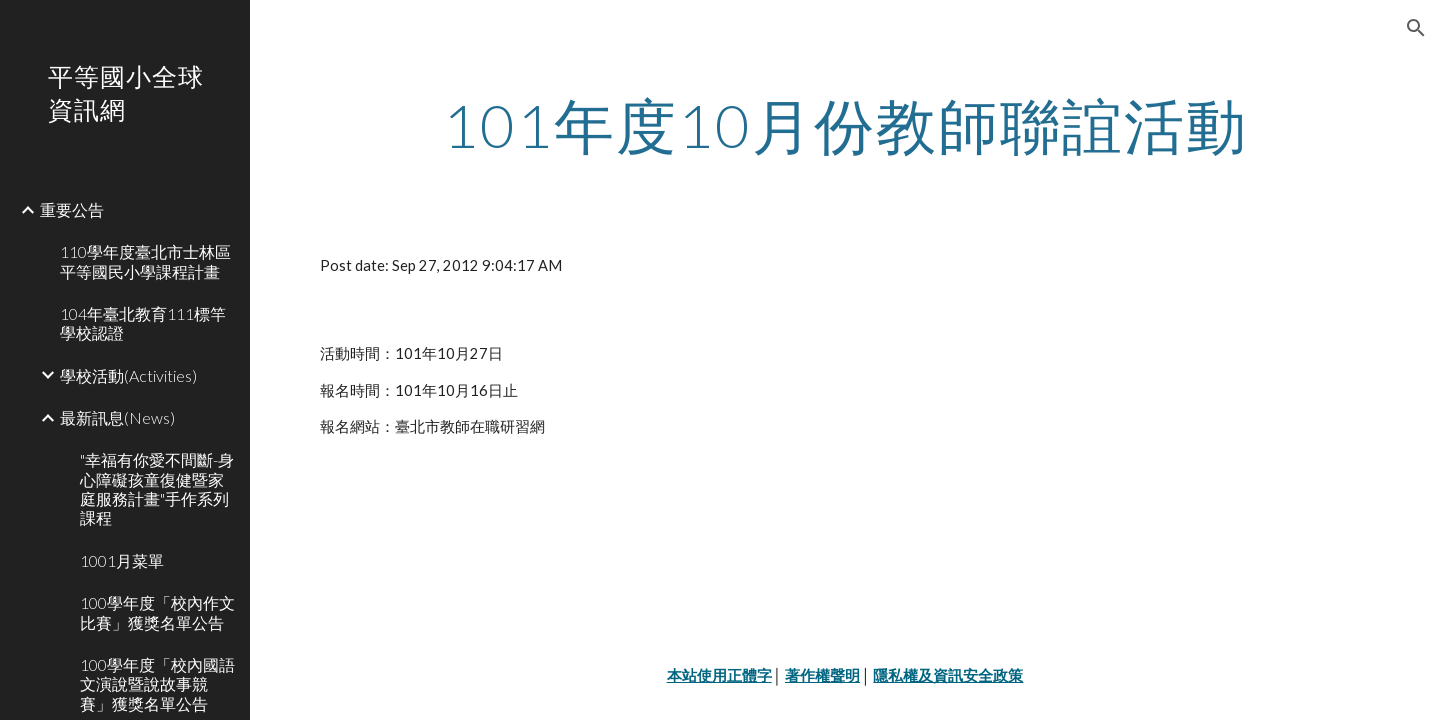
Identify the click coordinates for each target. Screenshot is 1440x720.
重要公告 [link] (72, 209)
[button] (1416, 28)
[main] (845, 125)
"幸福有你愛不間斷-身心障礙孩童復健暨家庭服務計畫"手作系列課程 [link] (157, 488)
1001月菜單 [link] (122, 560)
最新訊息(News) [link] (117, 417)
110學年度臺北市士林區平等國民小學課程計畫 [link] (145, 261)
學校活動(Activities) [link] (128, 375)
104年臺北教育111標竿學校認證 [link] (143, 323)
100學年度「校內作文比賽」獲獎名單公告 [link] (157, 612)
